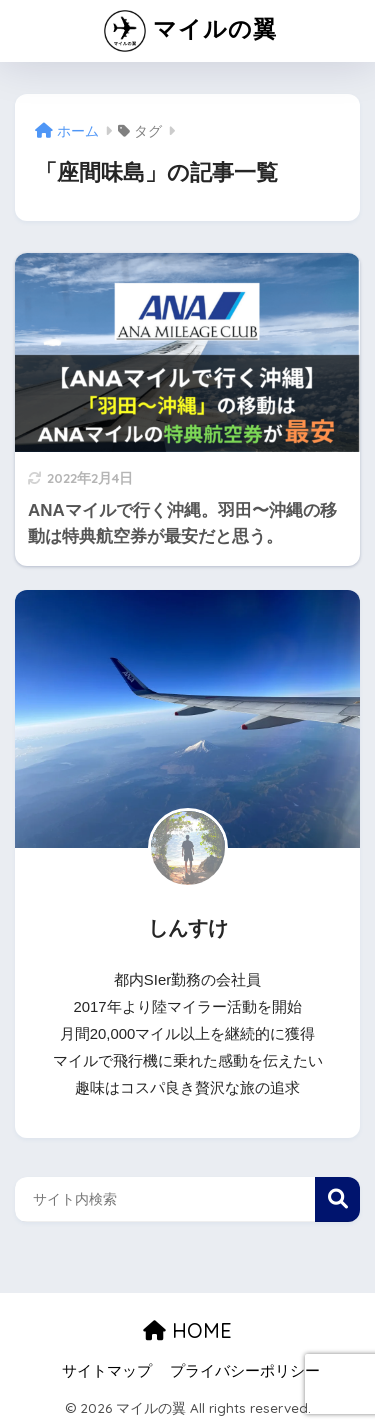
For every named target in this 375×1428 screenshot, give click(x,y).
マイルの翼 (190, 31)
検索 (337, 1199)
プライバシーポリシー (245, 1371)
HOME (187, 1330)
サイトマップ (107, 1371)
